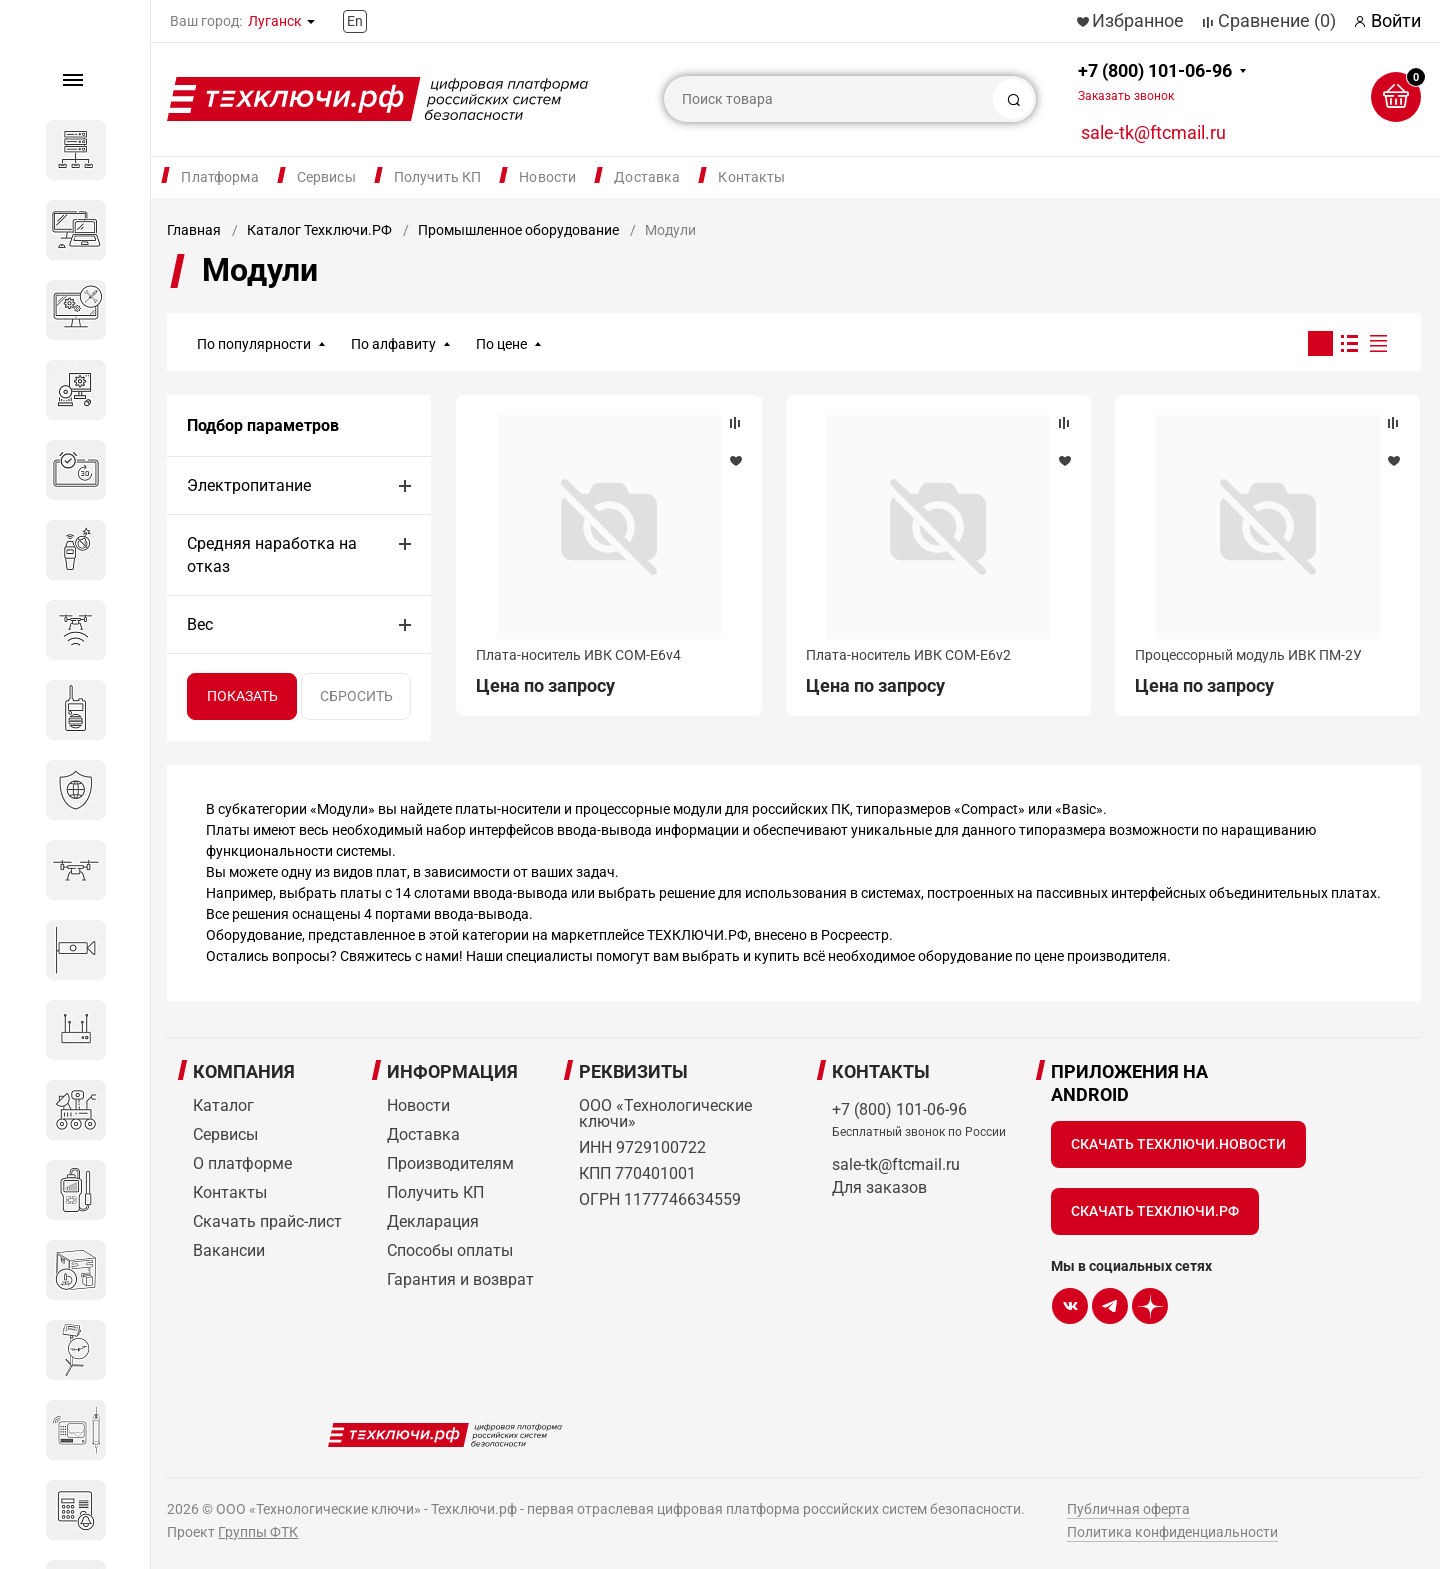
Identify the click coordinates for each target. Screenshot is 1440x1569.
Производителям (450, 1163)
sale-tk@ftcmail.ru (1153, 132)
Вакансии (229, 1250)
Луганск (275, 21)
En (355, 21)
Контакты (751, 177)
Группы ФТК (258, 1532)
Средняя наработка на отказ (272, 555)
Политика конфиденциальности (1172, 1532)
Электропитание (249, 485)
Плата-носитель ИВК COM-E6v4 (578, 655)
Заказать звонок (1126, 96)
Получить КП (438, 177)
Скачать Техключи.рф (1155, 1211)
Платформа (219, 177)
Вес (200, 624)
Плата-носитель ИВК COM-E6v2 (908, 655)
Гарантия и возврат (460, 1279)
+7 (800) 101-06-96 (1155, 81)
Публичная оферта (1128, 1509)
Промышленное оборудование (518, 230)
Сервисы (326, 177)
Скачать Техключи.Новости (1178, 1144)
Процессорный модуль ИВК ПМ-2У (1248, 655)
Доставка (647, 177)
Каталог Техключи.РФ (319, 230)
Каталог (223, 1105)
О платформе (242, 1163)
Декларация (433, 1221)
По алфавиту (393, 344)
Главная (194, 230)
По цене (501, 344)
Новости (547, 177)
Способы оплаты (450, 1250)
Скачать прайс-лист (267, 1221)
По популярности (254, 344)
